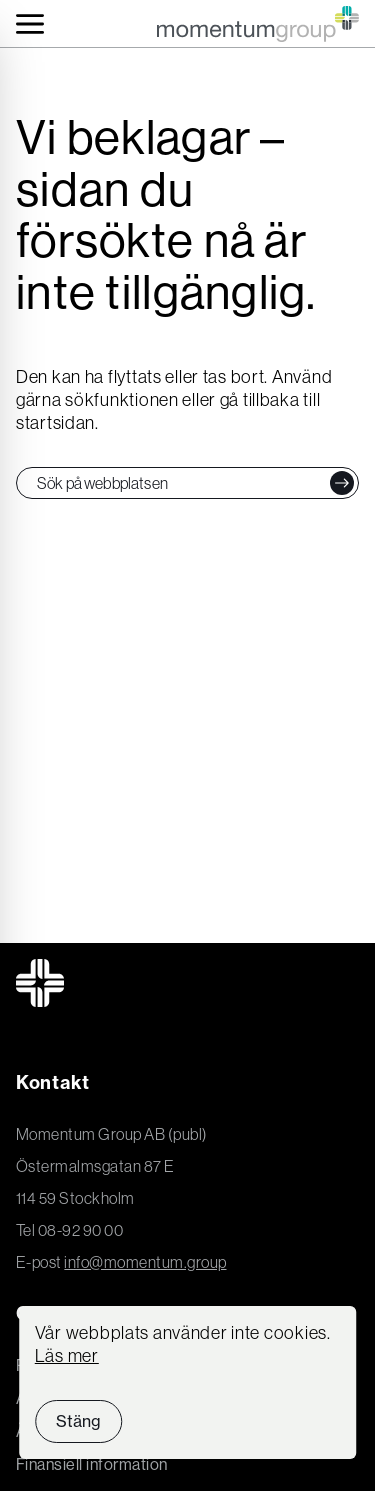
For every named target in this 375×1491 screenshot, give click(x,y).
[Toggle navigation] (30, 24)
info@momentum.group (145, 1262)
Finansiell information (92, 1464)
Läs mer (67, 1356)
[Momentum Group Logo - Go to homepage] (258, 24)
